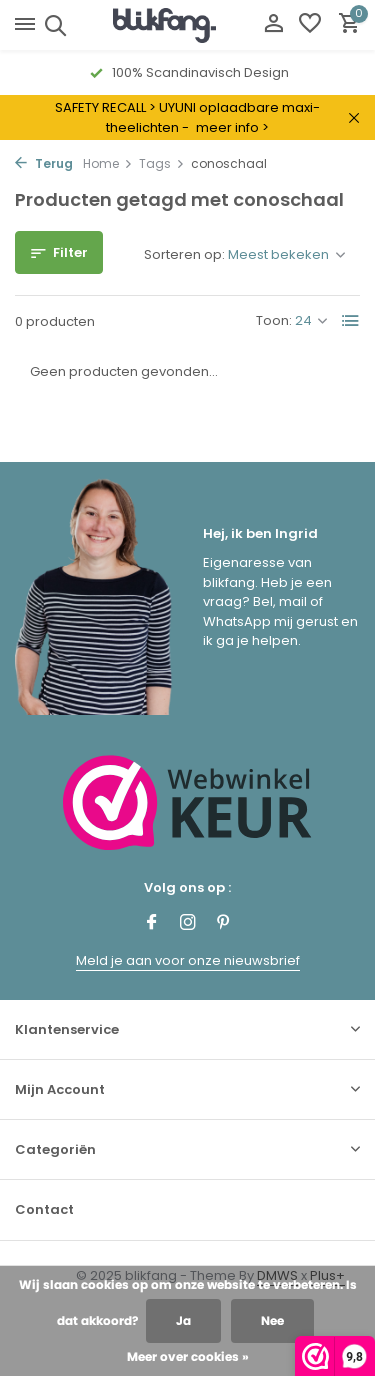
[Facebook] (152, 924)
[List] (351, 321)
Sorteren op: (184, 254)
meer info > (232, 127)
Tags (162, 163)
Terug (44, 163)
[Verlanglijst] (310, 25)
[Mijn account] (273, 25)
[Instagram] (188, 924)
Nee (272, 1320)
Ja (183, 1320)
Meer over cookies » (188, 1356)
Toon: (274, 320)
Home (108, 163)
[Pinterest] (224, 924)
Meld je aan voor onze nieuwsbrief (188, 960)
